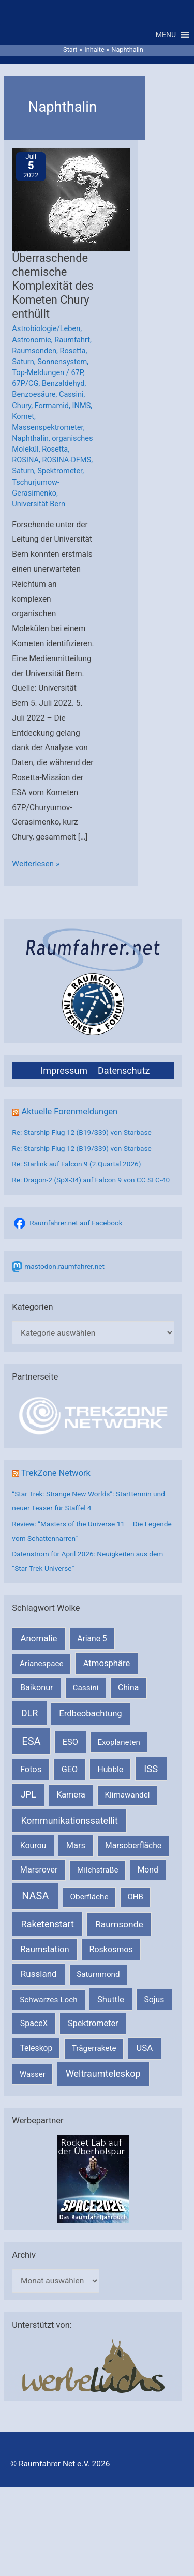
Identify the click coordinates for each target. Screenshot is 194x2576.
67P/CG (25, 383)
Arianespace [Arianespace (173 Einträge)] (41, 1663)
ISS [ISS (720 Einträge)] (151, 1768)
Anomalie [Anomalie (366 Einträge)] (39, 1638)
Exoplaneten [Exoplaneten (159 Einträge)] (119, 1742)
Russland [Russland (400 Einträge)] (39, 1974)
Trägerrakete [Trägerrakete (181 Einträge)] (94, 2048)
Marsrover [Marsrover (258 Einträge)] (39, 1870)
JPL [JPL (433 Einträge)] (28, 1794)
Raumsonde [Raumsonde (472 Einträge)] (119, 1924)
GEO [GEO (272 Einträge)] (70, 1769)
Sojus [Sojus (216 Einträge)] (154, 1999)
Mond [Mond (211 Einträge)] (148, 1870)
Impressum (63, 1070)
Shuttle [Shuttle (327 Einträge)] (110, 1999)
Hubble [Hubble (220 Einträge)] (110, 1769)
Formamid (52, 405)
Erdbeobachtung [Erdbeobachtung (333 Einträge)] (90, 1713)
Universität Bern (38, 503)
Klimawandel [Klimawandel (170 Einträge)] (127, 1795)
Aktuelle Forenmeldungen (69, 1111)
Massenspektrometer (47, 427)
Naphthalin (30, 438)
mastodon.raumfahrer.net (64, 1266)
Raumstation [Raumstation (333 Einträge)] (44, 1949)
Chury (21, 405)
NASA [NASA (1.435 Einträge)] (35, 1896)
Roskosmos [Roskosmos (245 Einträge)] (111, 1949)
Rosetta (73, 350)
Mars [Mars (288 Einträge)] (75, 1845)
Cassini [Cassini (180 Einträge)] (85, 1688)
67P (77, 372)
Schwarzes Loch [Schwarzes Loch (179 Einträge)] (49, 1999)
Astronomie (31, 340)
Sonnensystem (62, 361)
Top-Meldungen (38, 372)
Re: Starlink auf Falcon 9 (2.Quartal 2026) (76, 1164)
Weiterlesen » (35, 864)
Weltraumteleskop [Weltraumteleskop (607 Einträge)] (103, 2073)
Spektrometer (59, 470)
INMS (81, 405)
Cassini (71, 394)
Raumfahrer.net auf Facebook (75, 1223)
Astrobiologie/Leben (46, 328)
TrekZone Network (56, 1473)
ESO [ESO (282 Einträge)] (70, 1742)
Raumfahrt (72, 340)
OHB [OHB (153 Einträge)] (135, 1896)
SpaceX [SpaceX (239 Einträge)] (34, 2023)
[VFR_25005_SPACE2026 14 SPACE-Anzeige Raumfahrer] (93, 2178)
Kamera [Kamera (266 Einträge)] (70, 1795)
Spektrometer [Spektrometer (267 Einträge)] (93, 2023)
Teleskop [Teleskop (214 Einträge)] (36, 2048)
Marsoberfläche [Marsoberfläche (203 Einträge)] (133, 1845)
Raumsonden (34, 350)
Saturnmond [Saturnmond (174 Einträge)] (98, 1974)
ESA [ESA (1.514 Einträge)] (31, 1741)
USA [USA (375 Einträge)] (144, 2048)
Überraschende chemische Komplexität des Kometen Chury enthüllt (52, 285)
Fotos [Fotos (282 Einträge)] (30, 1769)
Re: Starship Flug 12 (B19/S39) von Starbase (81, 1132)
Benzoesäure (33, 394)
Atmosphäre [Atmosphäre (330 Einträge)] (106, 1663)
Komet (23, 416)
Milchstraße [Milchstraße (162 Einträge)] (97, 1870)
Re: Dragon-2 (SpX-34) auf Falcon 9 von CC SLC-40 (91, 1180)
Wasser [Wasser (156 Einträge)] (33, 2074)
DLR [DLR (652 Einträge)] (29, 1713)
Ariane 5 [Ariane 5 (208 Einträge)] (92, 1638)
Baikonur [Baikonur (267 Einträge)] (36, 1688)
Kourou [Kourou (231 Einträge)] (33, 1845)
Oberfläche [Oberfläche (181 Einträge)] (89, 1896)
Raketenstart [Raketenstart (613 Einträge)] (47, 1924)
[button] (166, 34)
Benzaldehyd (63, 383)
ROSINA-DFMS (67, 460)
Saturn (23, 361)
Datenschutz (124, 1070)
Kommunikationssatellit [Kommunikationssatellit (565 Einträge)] (69, 1820)
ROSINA (25, 460)
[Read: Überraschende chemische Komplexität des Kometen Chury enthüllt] (79, 199)
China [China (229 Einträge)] (128, 1688)
